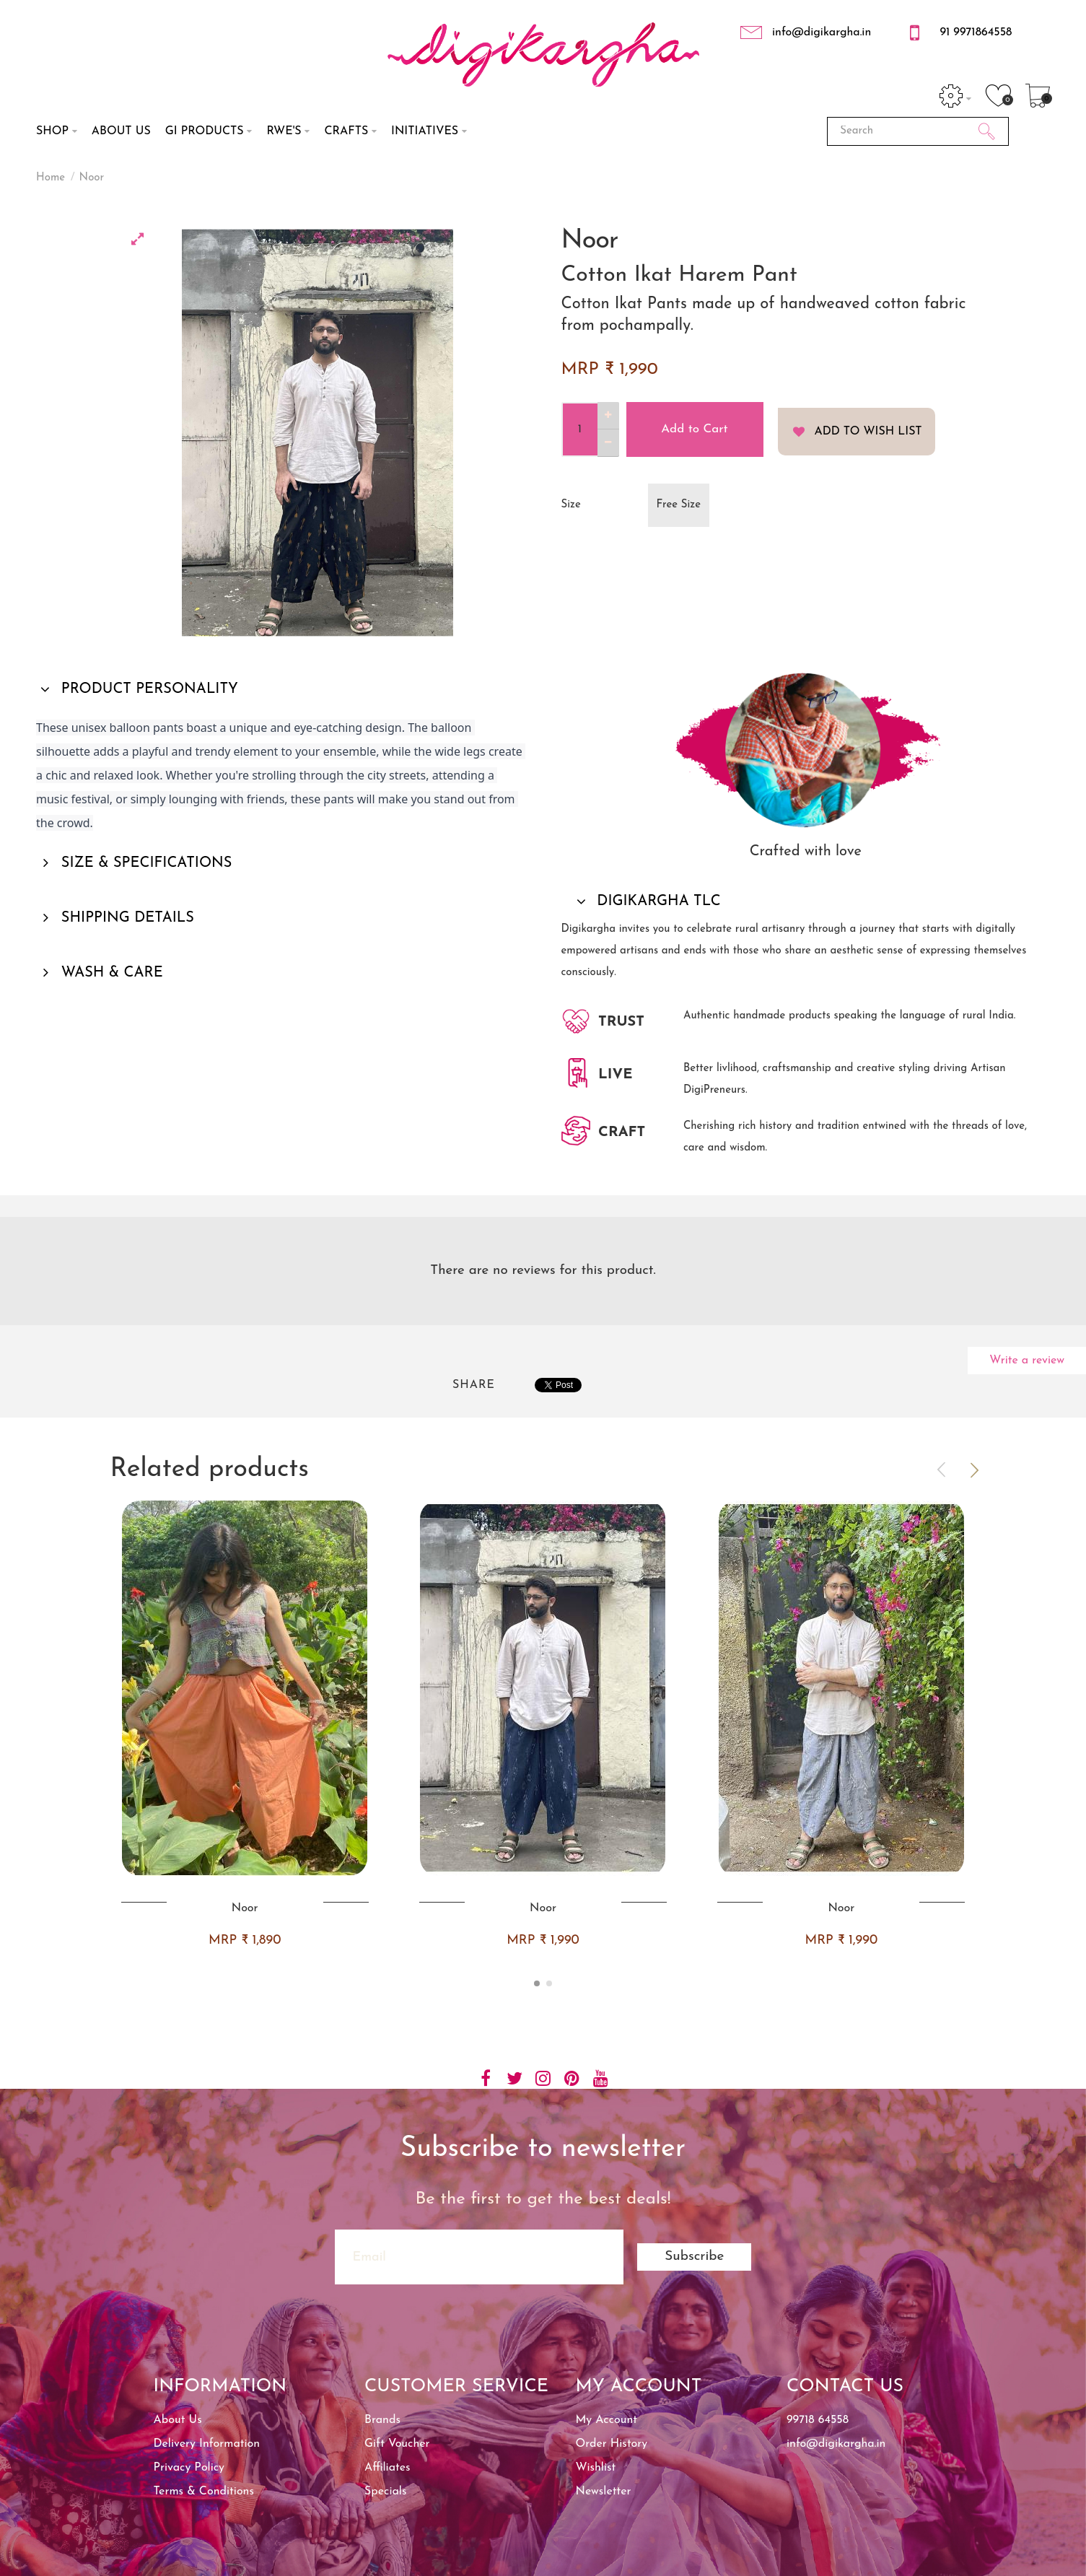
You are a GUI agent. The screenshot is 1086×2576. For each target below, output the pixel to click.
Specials (385, 2491)
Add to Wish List (868, 431)
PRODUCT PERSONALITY (147, 689)
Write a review (1026, 1360)
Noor (92, 178)
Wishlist (596, 2468)
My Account (607, 2420)
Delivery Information (207, 2444)
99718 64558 (818, 2420)
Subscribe (694, 2256)
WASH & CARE (110, 973)
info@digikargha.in (836, 2444)
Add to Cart (694, 429)
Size (571, 504)
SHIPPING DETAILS (125, 918)
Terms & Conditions (204, 2491)
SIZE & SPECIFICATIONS (144, 863)
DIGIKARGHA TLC (656, 901)
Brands (382, 2420)
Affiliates (387, 2468)
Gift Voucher (397, 2444)
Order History (612, 2444)
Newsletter (603, 2491)
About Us (178, 2420)
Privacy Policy (189, 2468)
